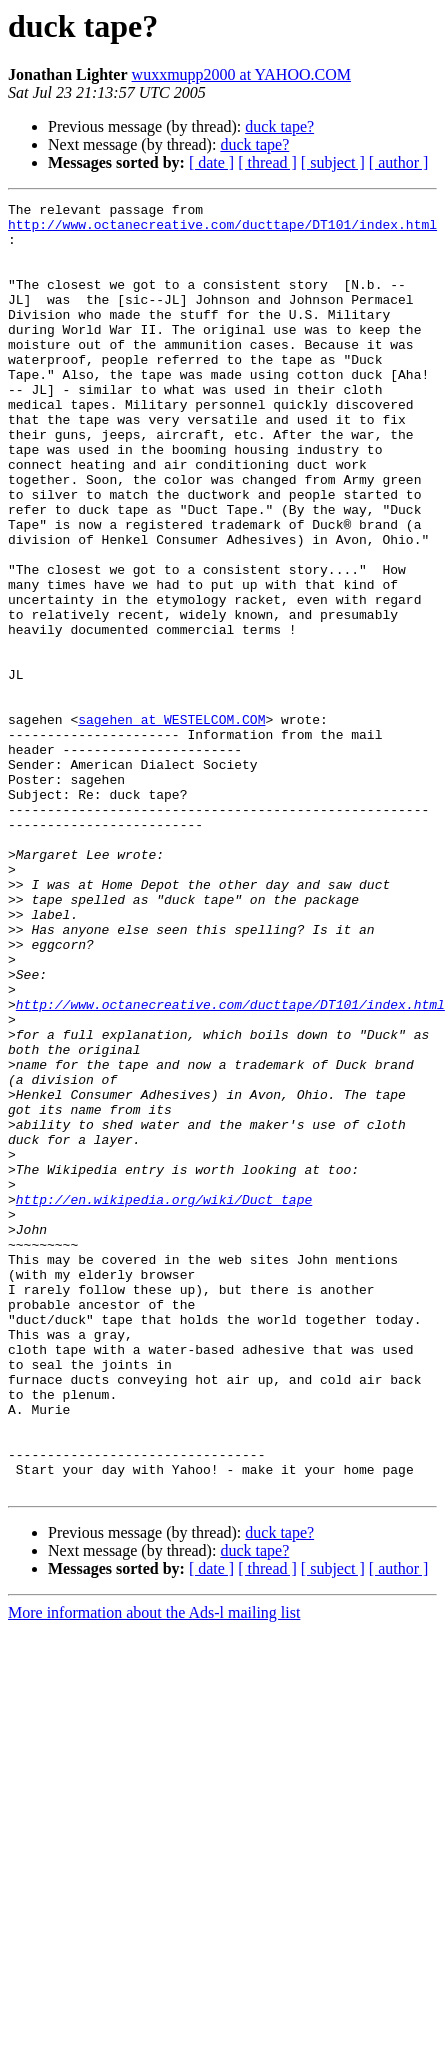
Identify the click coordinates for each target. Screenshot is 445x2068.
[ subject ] (333, 162)
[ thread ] (267, 162)
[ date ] (211, 162)
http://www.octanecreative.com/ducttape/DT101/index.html (222, 230)
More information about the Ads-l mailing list (154, 1870)
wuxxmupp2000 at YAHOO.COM (241, 74)
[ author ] (399, 162)
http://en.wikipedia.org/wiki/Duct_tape (164, 1400)
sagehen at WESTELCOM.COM (171, 824)
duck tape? (279, 126)
